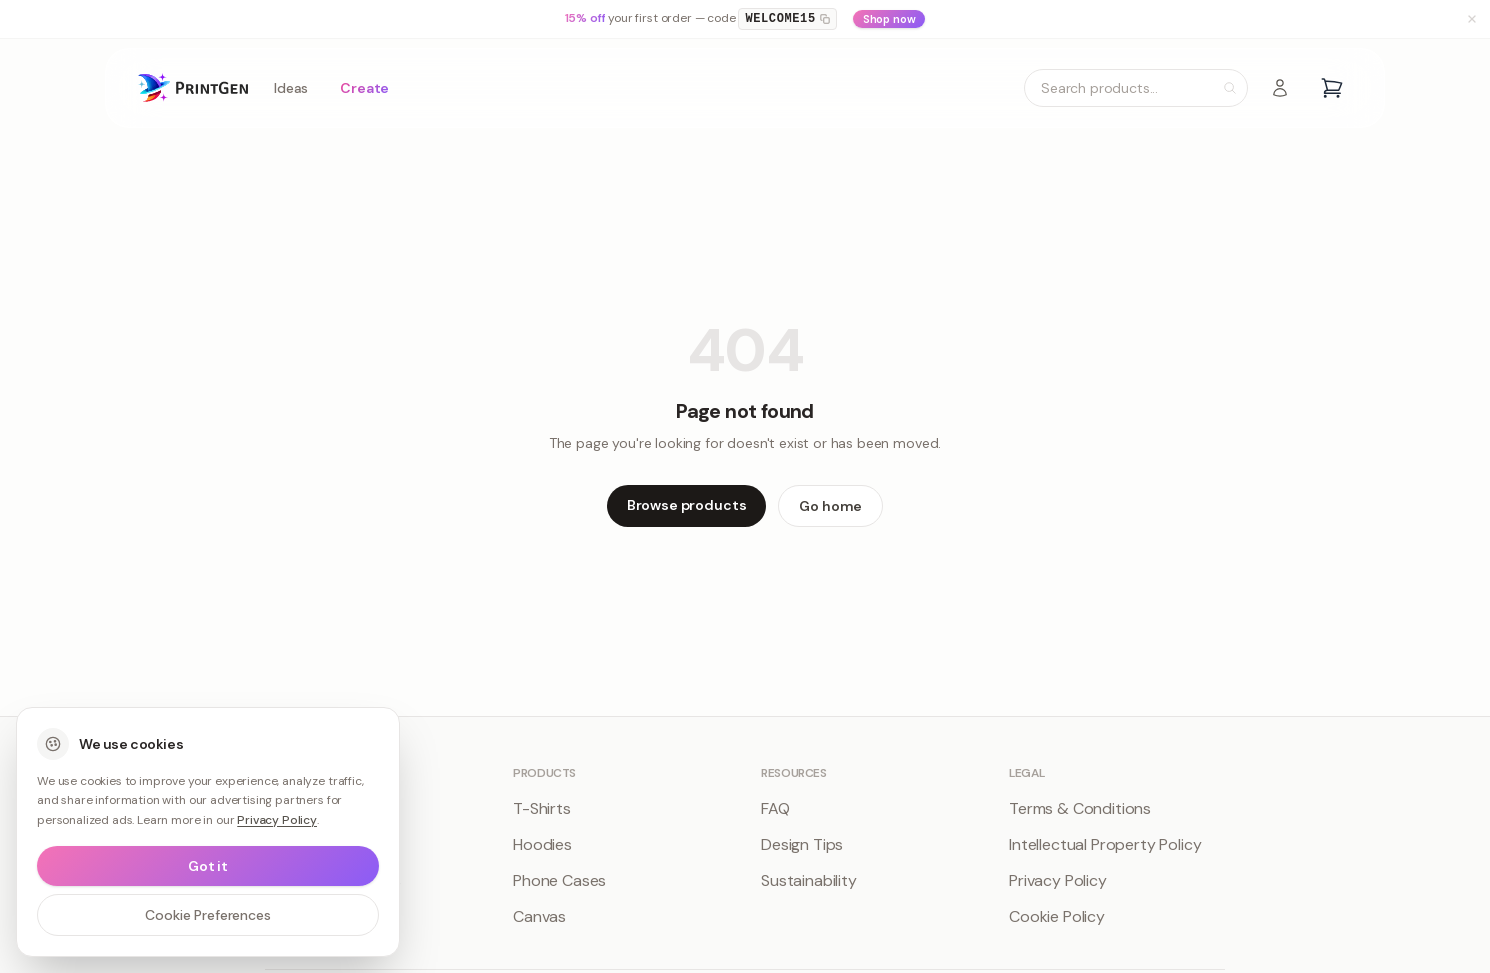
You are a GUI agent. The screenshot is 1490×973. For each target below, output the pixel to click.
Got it (208, 866)
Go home (830, 506)
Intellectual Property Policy (1105, 844)
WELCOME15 (787, 19)
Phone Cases (559, 880)
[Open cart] (1332, 88)
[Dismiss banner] (1472, 19)
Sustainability (809, 880)
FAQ (775, 808)
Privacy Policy (1058, 880)
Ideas (291, 88)
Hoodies (542, 844)
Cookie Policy (1057, 916)
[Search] (1230, 88)
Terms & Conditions (1080, 808)
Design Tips (802, 844)
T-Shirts (542, 808)
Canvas (539, 916)
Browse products (687, 505)
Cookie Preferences (207, 915)
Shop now (889, 19)
